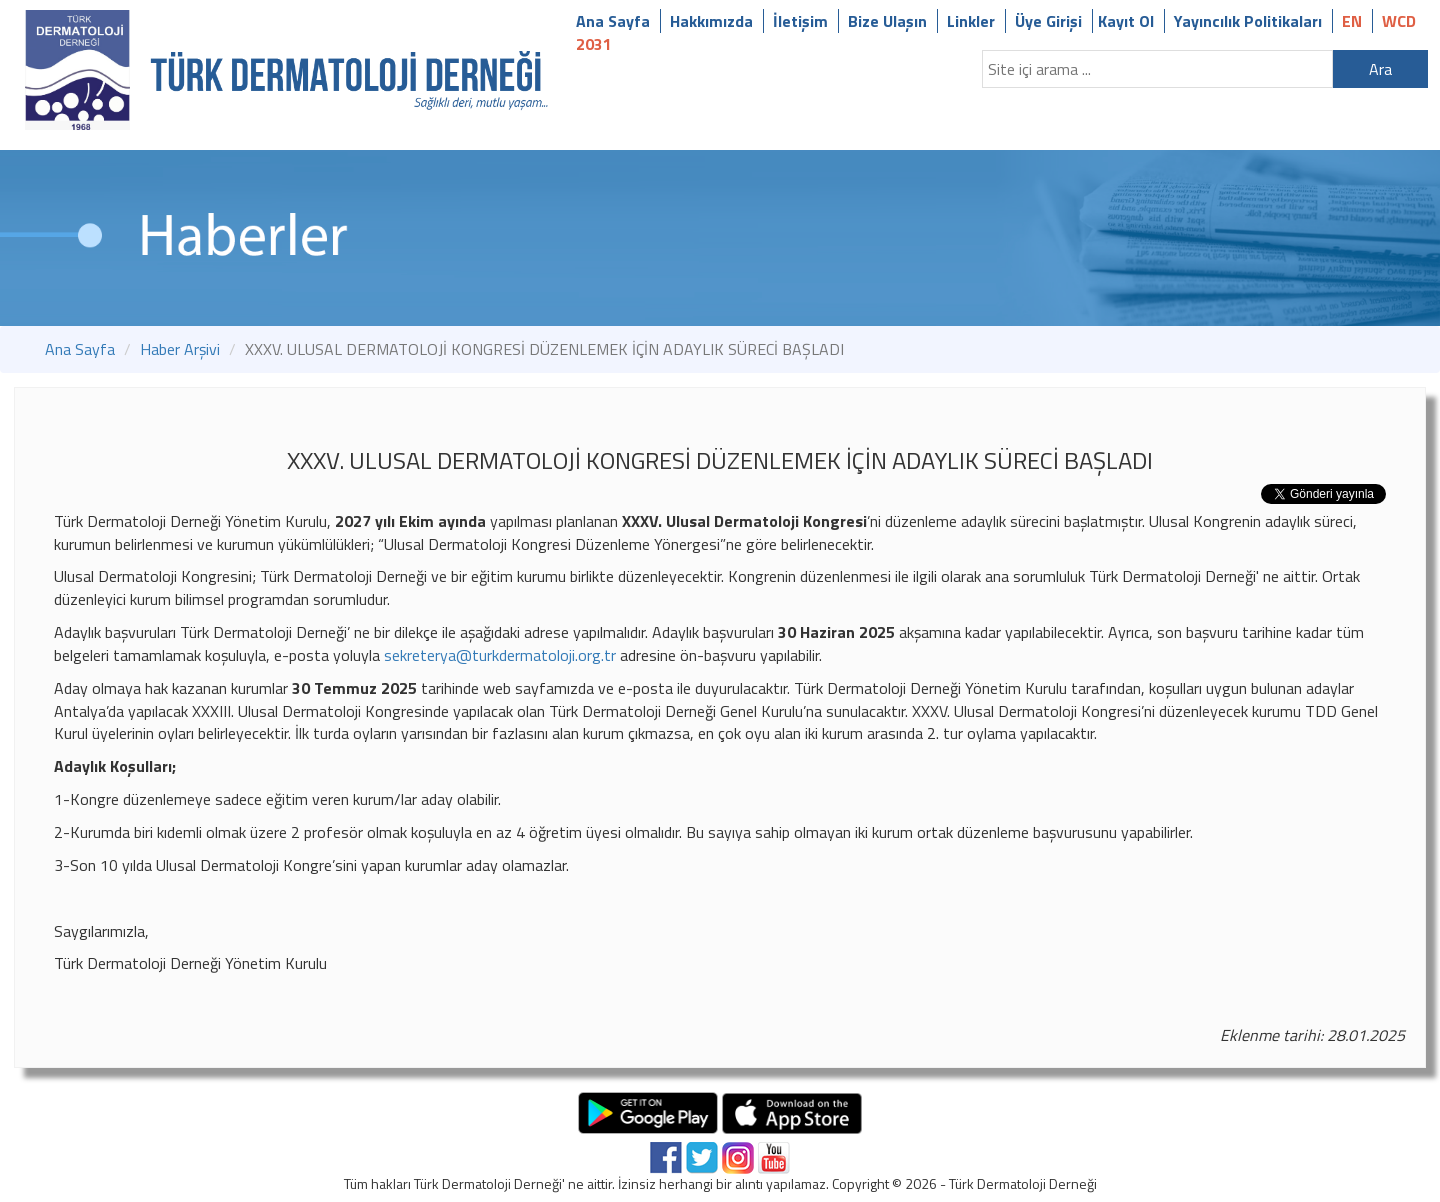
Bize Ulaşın (887, 21)
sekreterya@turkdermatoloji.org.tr (500, 655)
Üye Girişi (1048, 21)
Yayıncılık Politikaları (1248, 21)
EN (1352, 21)
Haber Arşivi (180, 349)
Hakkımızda (711, 21)
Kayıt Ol (1126, 21)
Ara (1380, 69)
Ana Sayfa (613, 21)
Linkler (971, 21)
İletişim (800, 21)
